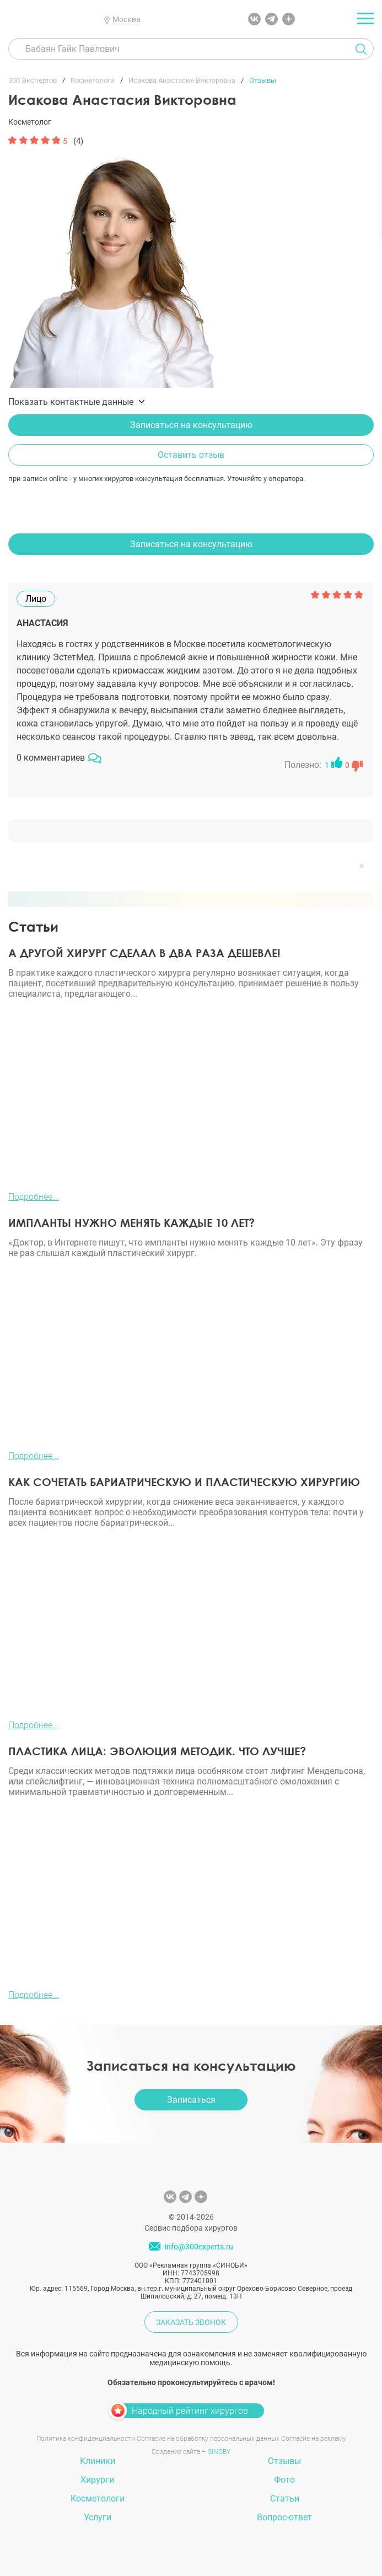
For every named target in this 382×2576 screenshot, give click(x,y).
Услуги (97, 2517)
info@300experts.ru (199, 2246)
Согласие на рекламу (313, 2439)
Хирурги (97, 2480)
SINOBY (219, 2452)
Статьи (284, 2498)
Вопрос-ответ (284, 2517)
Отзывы (284, 2461)
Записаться (191, 2099)
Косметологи (98, 2498)
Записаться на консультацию (191, 425)
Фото (284, 2480)
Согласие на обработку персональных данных (208, 2439)
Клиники (97, 2461)
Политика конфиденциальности (85, 2439)
